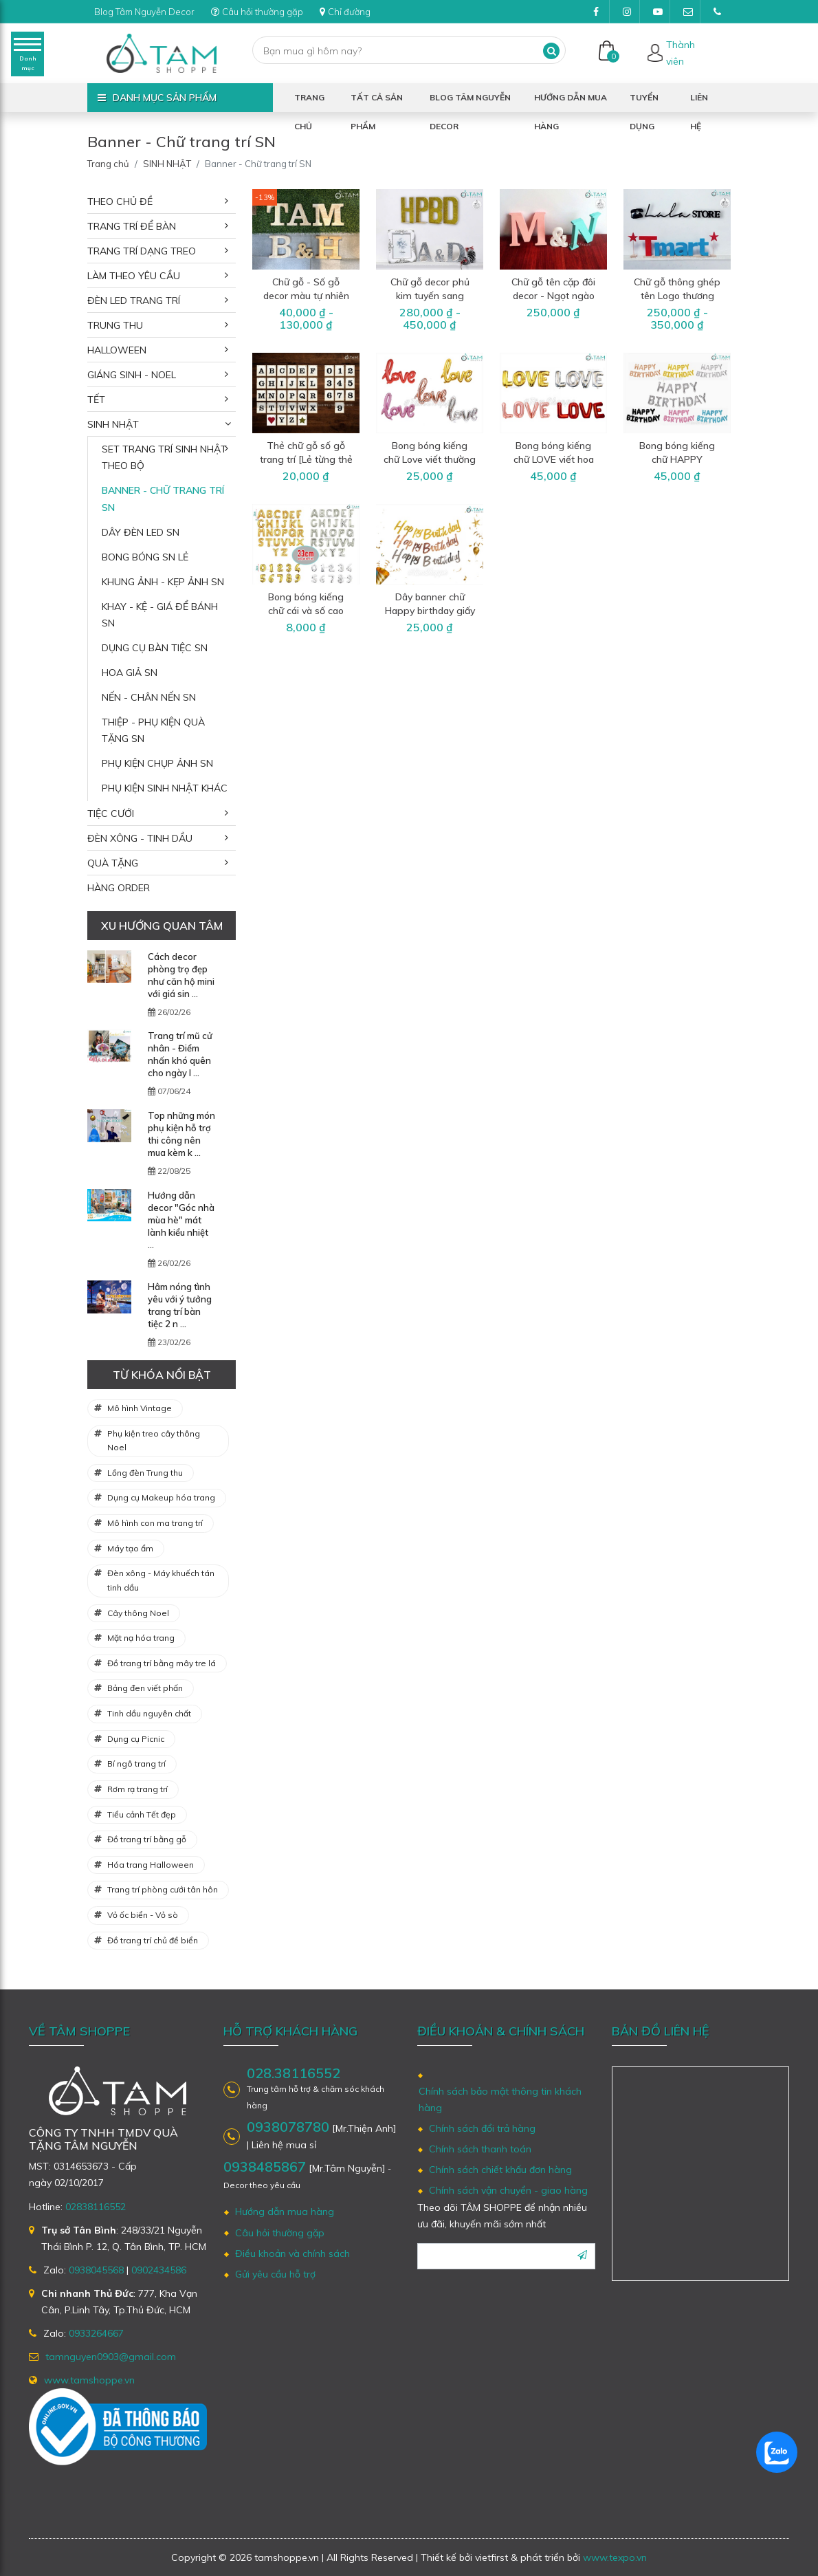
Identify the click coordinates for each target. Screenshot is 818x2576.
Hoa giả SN (129, 672)
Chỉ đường (364, 12)
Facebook (601, 15)
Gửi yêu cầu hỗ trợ (275, 2274)
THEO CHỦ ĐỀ (120, 201)
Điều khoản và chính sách (292, 2253)
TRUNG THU (115, 325)
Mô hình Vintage (139, 1408)
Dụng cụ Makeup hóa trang (161, 1497)
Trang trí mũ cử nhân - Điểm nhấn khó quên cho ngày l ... (180, 1054)
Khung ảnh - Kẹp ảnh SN (163, 582)
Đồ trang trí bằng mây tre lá (161, 1663)
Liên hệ (699, 102)
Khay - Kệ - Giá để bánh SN (160, 614)
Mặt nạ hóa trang (141, 1638)
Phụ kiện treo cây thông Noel (153, 1440)
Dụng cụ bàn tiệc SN (155, 648)
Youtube (661, 15)
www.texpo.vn (615, 2557)
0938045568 (96, 2270)
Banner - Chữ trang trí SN (163, 498)
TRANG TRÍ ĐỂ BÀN (131, 226)
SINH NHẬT (167, 163)
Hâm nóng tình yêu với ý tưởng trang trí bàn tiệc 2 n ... (180, 1305)
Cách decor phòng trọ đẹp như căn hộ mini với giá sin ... (181, 975)
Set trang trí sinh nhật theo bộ (164, 457)
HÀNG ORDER (118, 888)
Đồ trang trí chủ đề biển (152, 1940)
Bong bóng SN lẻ (145, 557)
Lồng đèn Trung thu (145, 1472)
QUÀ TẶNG (112, 863)
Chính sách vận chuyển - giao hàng (508, 2190)
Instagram (631, 15)
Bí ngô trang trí (136, 1763)
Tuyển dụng (644, 102)
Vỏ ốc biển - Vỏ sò (142, 1915)
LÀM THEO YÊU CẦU (133, 276)
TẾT (96, 399)
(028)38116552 (722, 15)
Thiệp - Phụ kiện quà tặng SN (153, 730)
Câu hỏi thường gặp (271, 12)
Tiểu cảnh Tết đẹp (141, 1814)
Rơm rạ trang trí (137, 1789)
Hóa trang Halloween (150, 1864)
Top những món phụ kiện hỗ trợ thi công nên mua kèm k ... (181, 1134)
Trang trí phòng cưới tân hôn (162, 1889)
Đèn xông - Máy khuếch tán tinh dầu (160, 1580)
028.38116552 (293, 2073)
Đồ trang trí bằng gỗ (146, 1839)
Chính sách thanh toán (480, 2149)
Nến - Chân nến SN (149, 697)
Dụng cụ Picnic (135, 1739)
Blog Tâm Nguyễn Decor (149, 12)
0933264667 (96, 2333)
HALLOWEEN (116, 350)
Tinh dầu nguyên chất (149, 1713)
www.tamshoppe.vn (89, 2380)
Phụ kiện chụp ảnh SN (157, 763)
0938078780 (288, 2126)
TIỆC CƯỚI (110, 813)
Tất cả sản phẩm (377, 102)
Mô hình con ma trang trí (155, 1523)
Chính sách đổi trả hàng (482, 2128)
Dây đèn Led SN (140, 532)
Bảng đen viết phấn (145, 1688)
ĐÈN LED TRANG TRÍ (133, 300)
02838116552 (95, 2207)
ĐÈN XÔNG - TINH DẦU (139, 838)
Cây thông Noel (138, 1613)
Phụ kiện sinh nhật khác (165, 788)
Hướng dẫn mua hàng (570, 102)
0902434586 (158, 2270)
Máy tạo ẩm (130, 1548)
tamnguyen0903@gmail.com (691, 15)
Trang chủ (309, 102)
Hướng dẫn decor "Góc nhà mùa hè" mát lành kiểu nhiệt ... (181, 1220)
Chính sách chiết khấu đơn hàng (500, 2169)
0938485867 (264, 2166)
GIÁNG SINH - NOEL (131, 375)
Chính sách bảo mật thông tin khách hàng (500, 2099)
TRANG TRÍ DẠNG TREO (141, 251)
